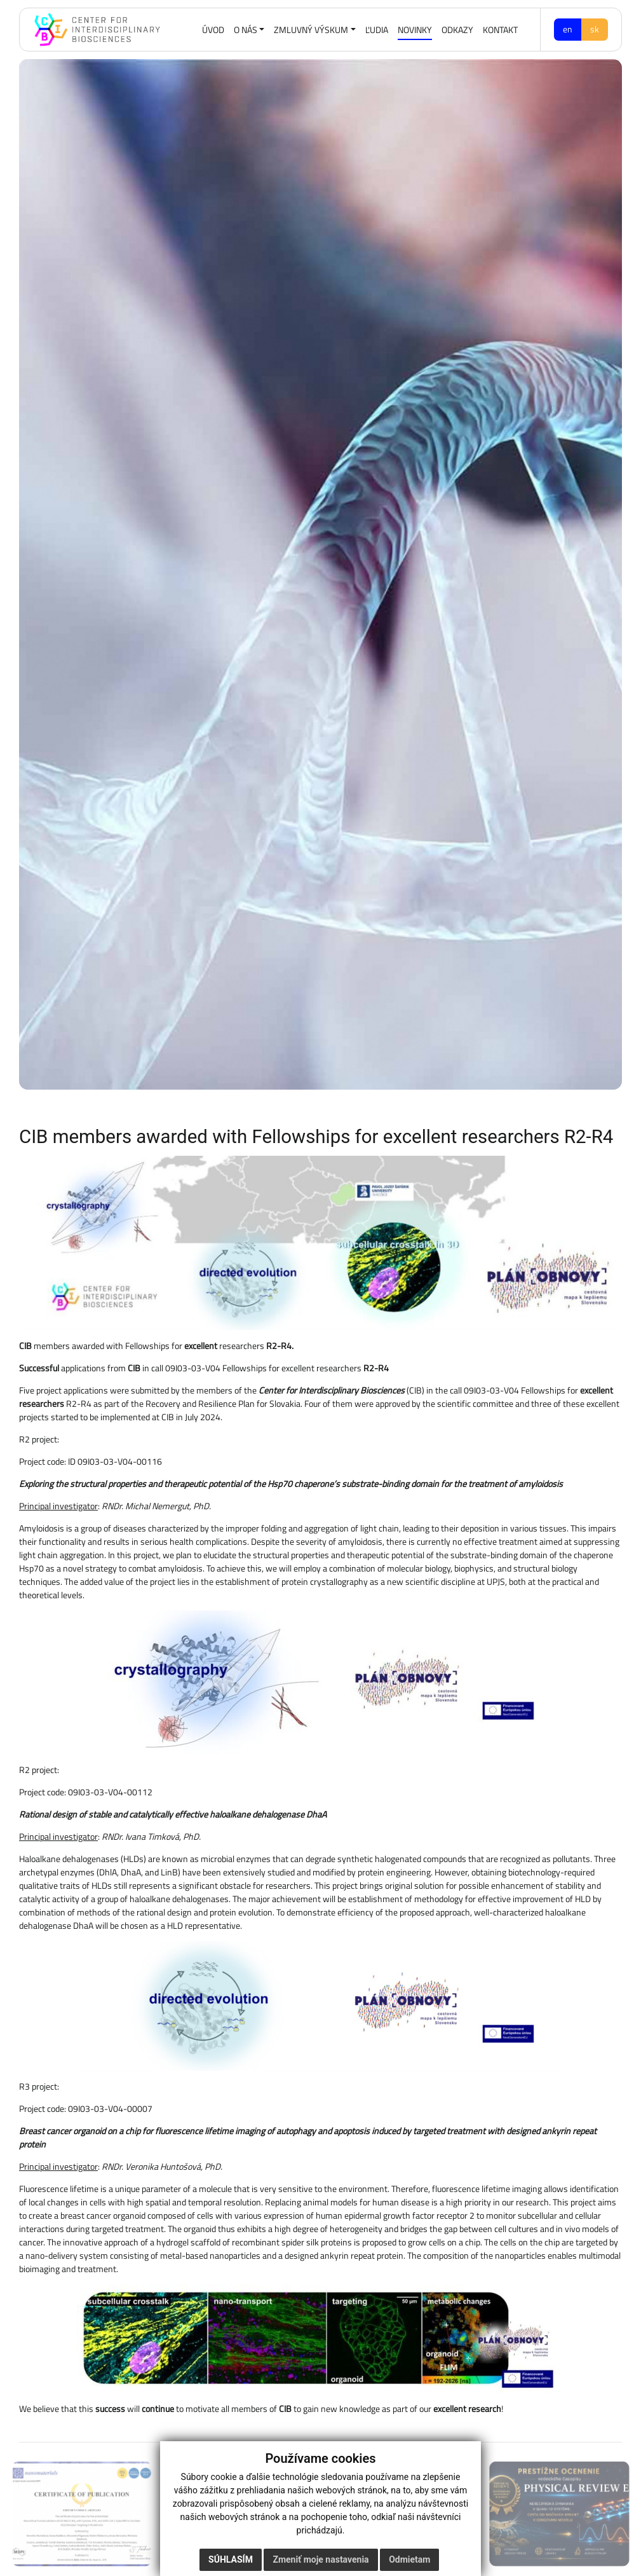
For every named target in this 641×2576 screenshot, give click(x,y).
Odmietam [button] (409, 2561)
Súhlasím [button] (230, 2561)
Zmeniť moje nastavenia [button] (320, 2561)
